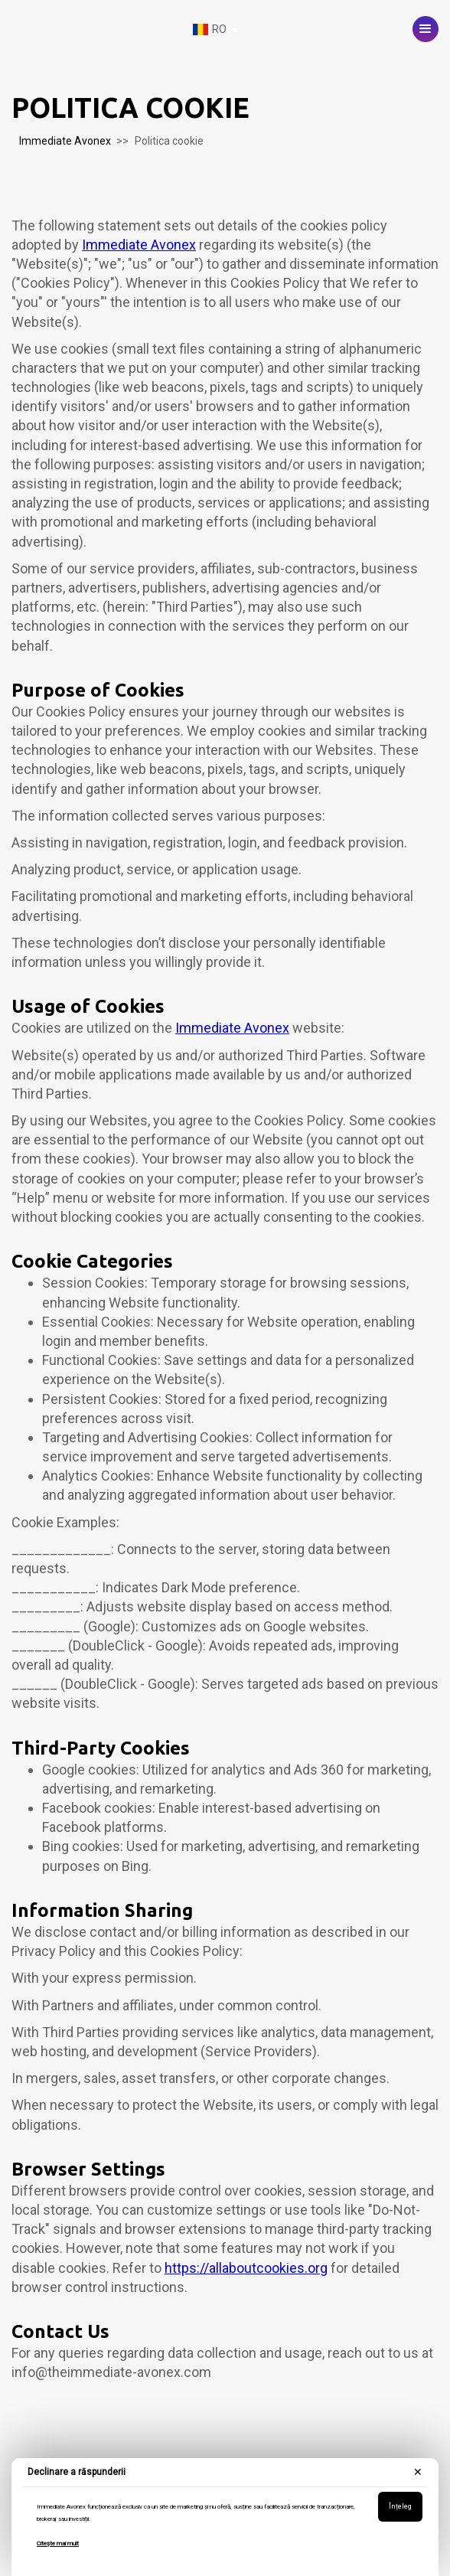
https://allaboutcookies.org (246, 2268)
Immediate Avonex (65, 141)
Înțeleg (400, 2506)
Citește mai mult (58, 2543)
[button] (425, 29)
